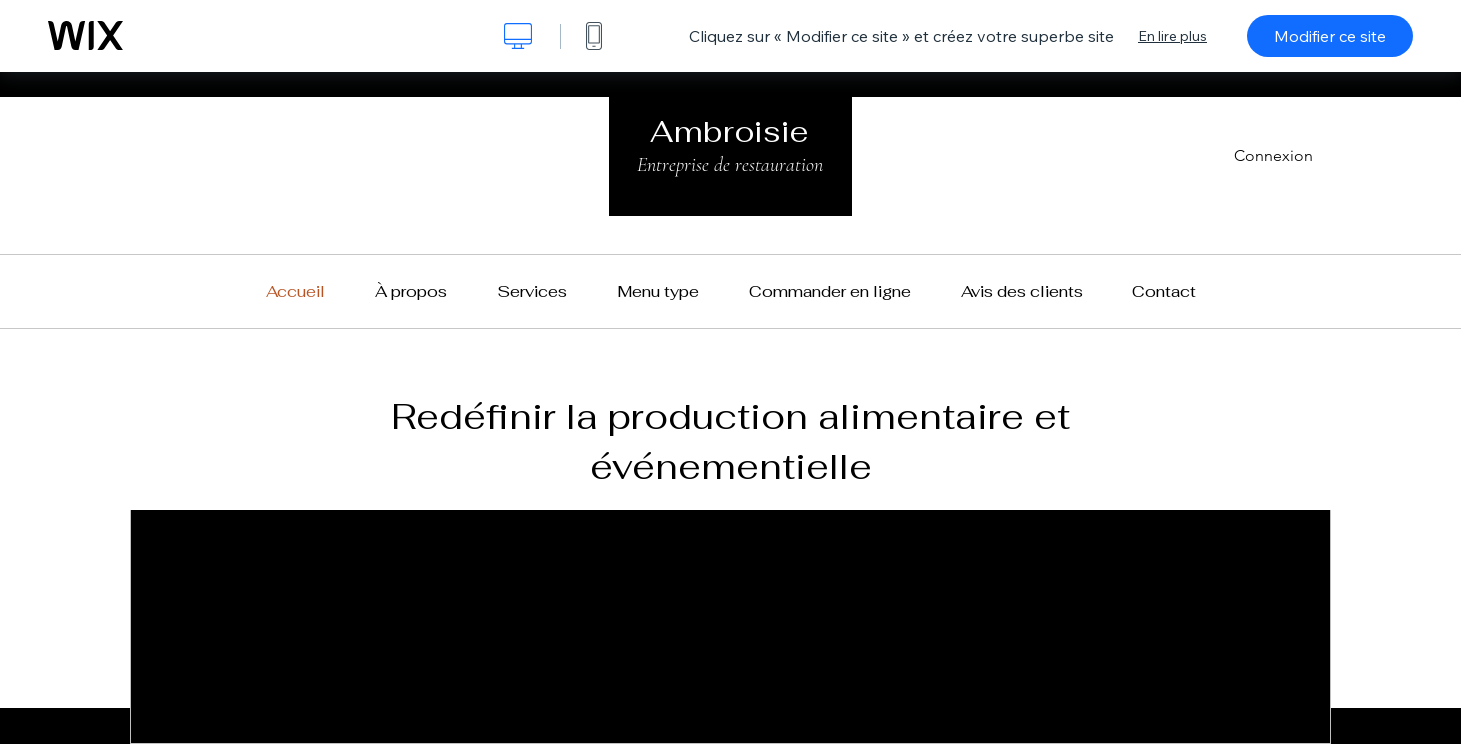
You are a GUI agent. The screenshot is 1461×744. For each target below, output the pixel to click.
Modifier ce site (1330, 36)
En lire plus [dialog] (1172, 36)
